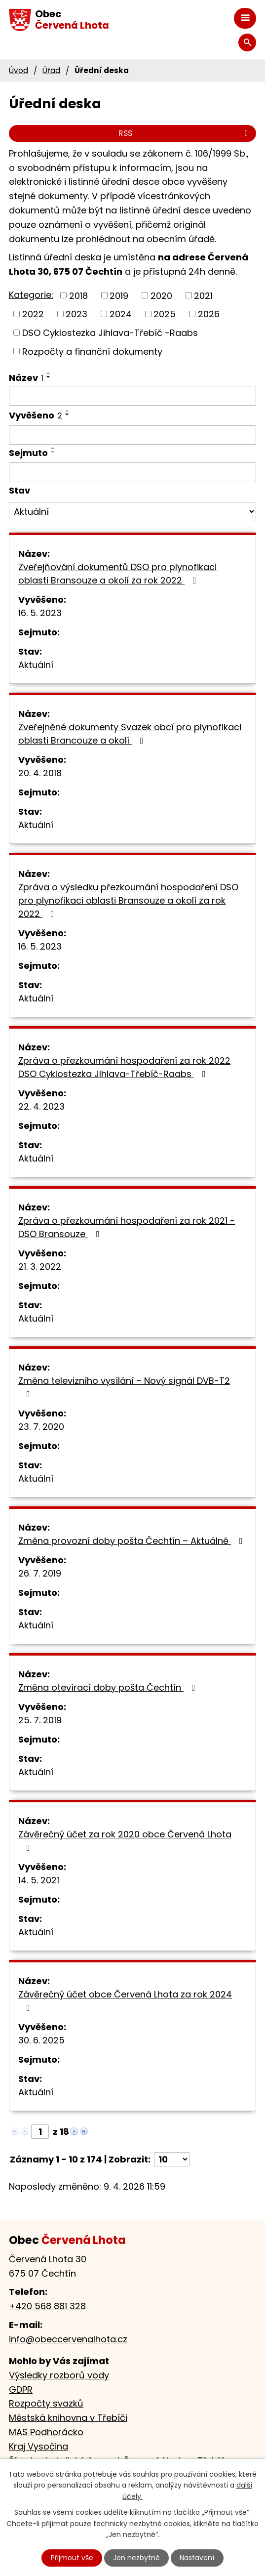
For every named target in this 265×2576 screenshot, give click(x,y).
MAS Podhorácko (46, 2432)
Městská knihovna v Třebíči (68, 2417)
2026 (209, 314)
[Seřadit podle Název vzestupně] (48, 373)
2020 (161, 295)
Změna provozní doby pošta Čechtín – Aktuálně (132, 1541)
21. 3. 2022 (39, 1266)
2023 (76, 314)
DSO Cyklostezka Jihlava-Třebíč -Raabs (110, 333)
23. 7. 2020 (41, 1426)
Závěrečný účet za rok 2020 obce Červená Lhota (124, 1840)
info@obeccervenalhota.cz (68, 2339)
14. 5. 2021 (38, 1880)
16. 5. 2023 (40, 613)
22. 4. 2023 (41, 1106)
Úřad (51, 70)
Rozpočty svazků (46, 2403)
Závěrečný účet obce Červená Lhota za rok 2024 (125, 2000)
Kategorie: (31, 295)
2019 (119, 295)
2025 (164, 314)
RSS (184, 133)
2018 (78, 295)
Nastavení (197, 2558)
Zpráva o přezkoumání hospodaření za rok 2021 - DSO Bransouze (126, 1227)
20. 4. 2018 (40, 773)
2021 (203, 295)
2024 (121, 314)
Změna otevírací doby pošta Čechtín (108, 1687)
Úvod (18, 70)
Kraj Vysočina (38, 2446)
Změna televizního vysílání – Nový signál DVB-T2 (124, 1386)
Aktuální (35, 665)
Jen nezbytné (136, 2558)
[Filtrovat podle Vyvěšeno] (132, 435)
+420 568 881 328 (47, 2306)
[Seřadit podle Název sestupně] (48, 377)
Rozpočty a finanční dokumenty (92, 351)
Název (26, 378)
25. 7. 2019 (40, 1720)
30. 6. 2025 (41, 2040)
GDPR (21, 2389)
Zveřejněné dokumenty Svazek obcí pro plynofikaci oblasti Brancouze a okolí (129, 734)
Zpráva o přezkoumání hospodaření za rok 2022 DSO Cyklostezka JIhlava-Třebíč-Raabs (124, 1067)
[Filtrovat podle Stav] (132, 512)
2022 (33, 314)
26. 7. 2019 (39, 1573)
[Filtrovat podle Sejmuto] (132, 472)
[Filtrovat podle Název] (132, 396)
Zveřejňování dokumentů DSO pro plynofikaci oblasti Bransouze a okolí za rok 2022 (117, 573)
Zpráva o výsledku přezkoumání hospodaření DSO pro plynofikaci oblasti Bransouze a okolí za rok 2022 (128, 900)
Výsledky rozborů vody (59, 2375)
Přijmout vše (72, 2558)
